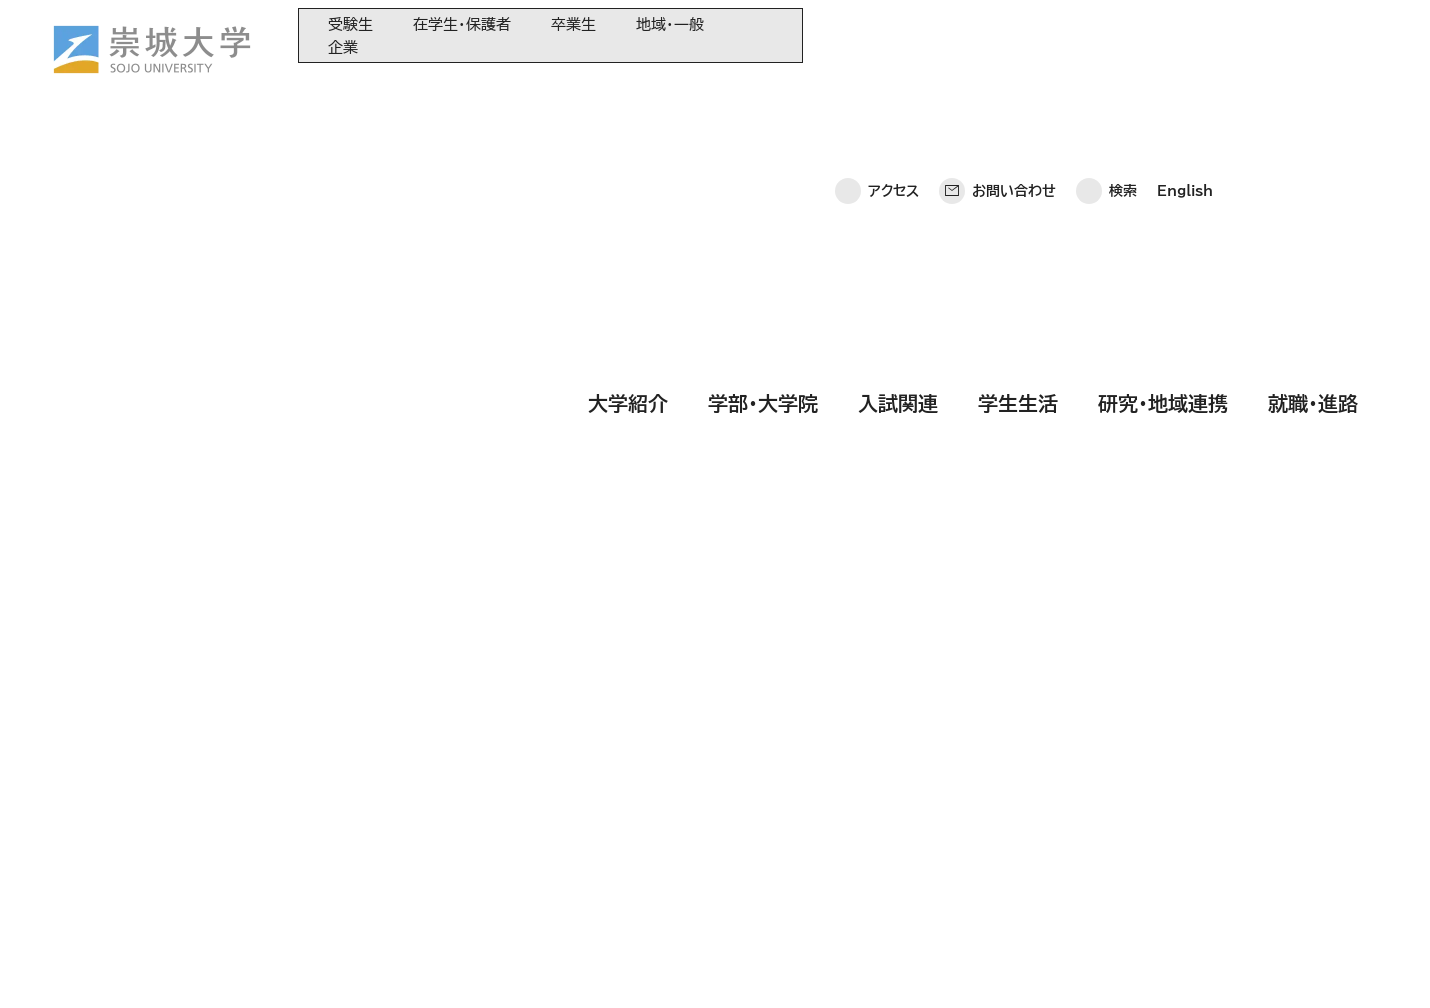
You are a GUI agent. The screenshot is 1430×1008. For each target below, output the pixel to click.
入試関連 (898, 93)
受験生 (350, 24)
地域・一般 (670, 24)
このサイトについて (336, 963)
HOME (276, 252)
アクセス (893, 35)
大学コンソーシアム (517, 847)
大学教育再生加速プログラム (545, 781)
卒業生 (573, 24)
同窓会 (481, 748)
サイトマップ (469, 963)
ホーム (53, 963)
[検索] (417, 552)
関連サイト (491, 913)
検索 (1123, 35)
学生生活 (1018, 93)
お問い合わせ (1014, 35)
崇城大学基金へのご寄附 (533, 814)
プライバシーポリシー (174, 963)
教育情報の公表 (507, 880)
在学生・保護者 (462, 24)
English (1185, 35)
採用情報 (570, 963)
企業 (343, 47)
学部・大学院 (763, 93)
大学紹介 (628, 93)
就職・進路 (1313, 93)
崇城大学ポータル (144, 829)
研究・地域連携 (1163, 93)
